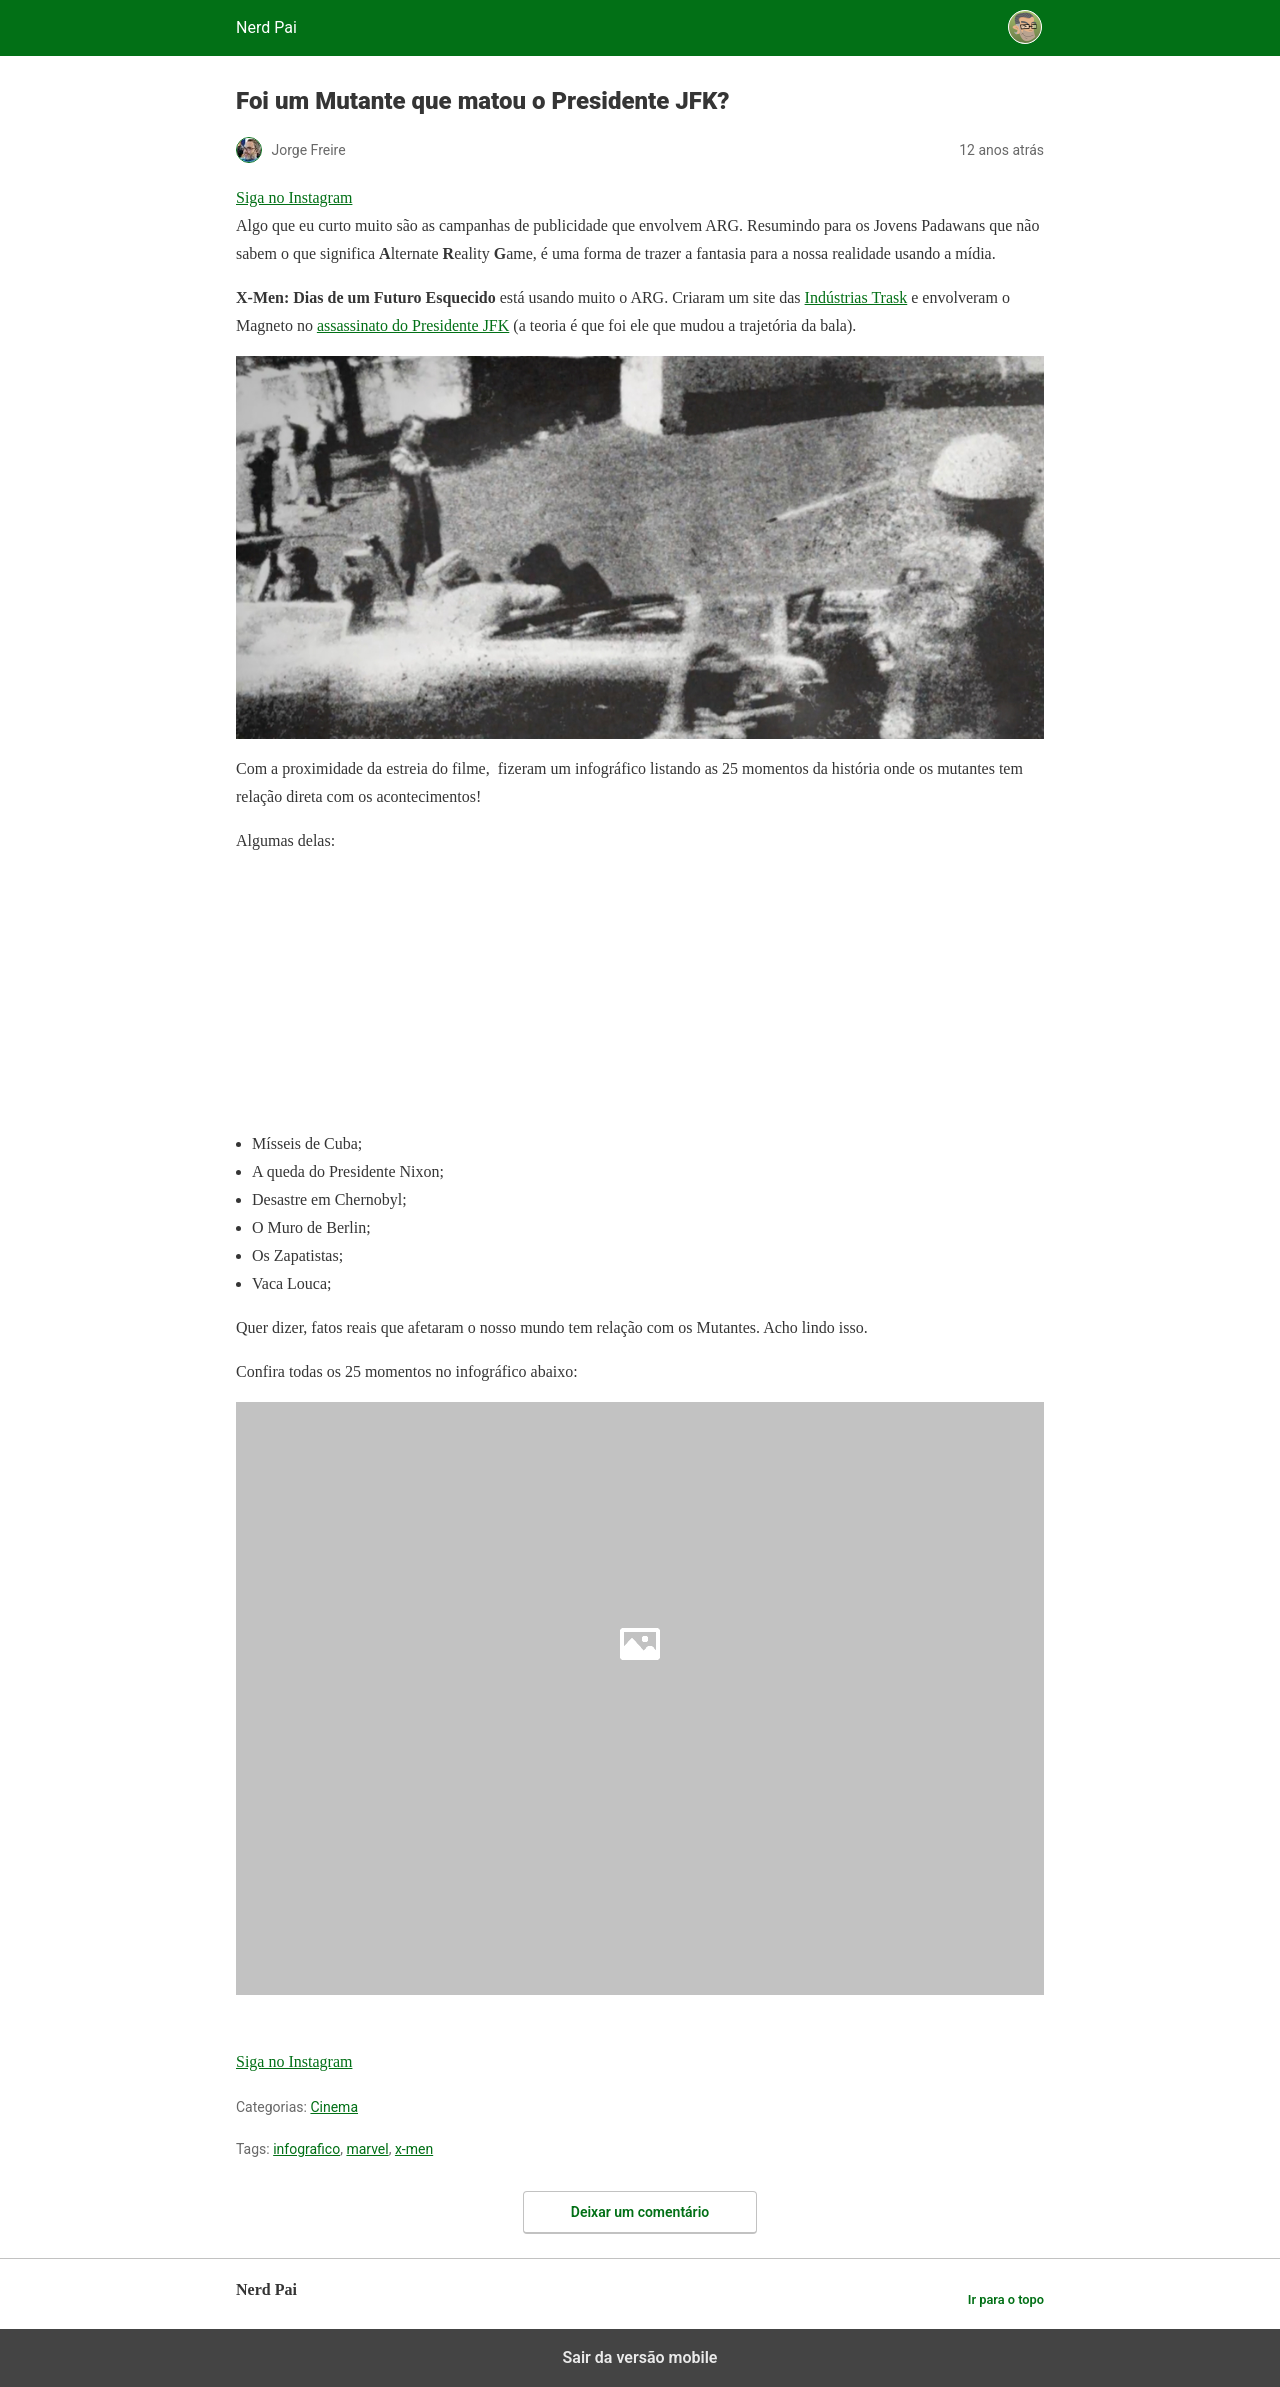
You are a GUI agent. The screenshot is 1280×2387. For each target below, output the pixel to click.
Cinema (334, 2107)
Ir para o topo (1006, 2299)
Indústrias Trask (856, 297)
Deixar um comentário (640, 2212)
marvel (367, 2149)
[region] (386, 996)
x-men (414, 2149)
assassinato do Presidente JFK (413, 325)
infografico (306, 2149)
